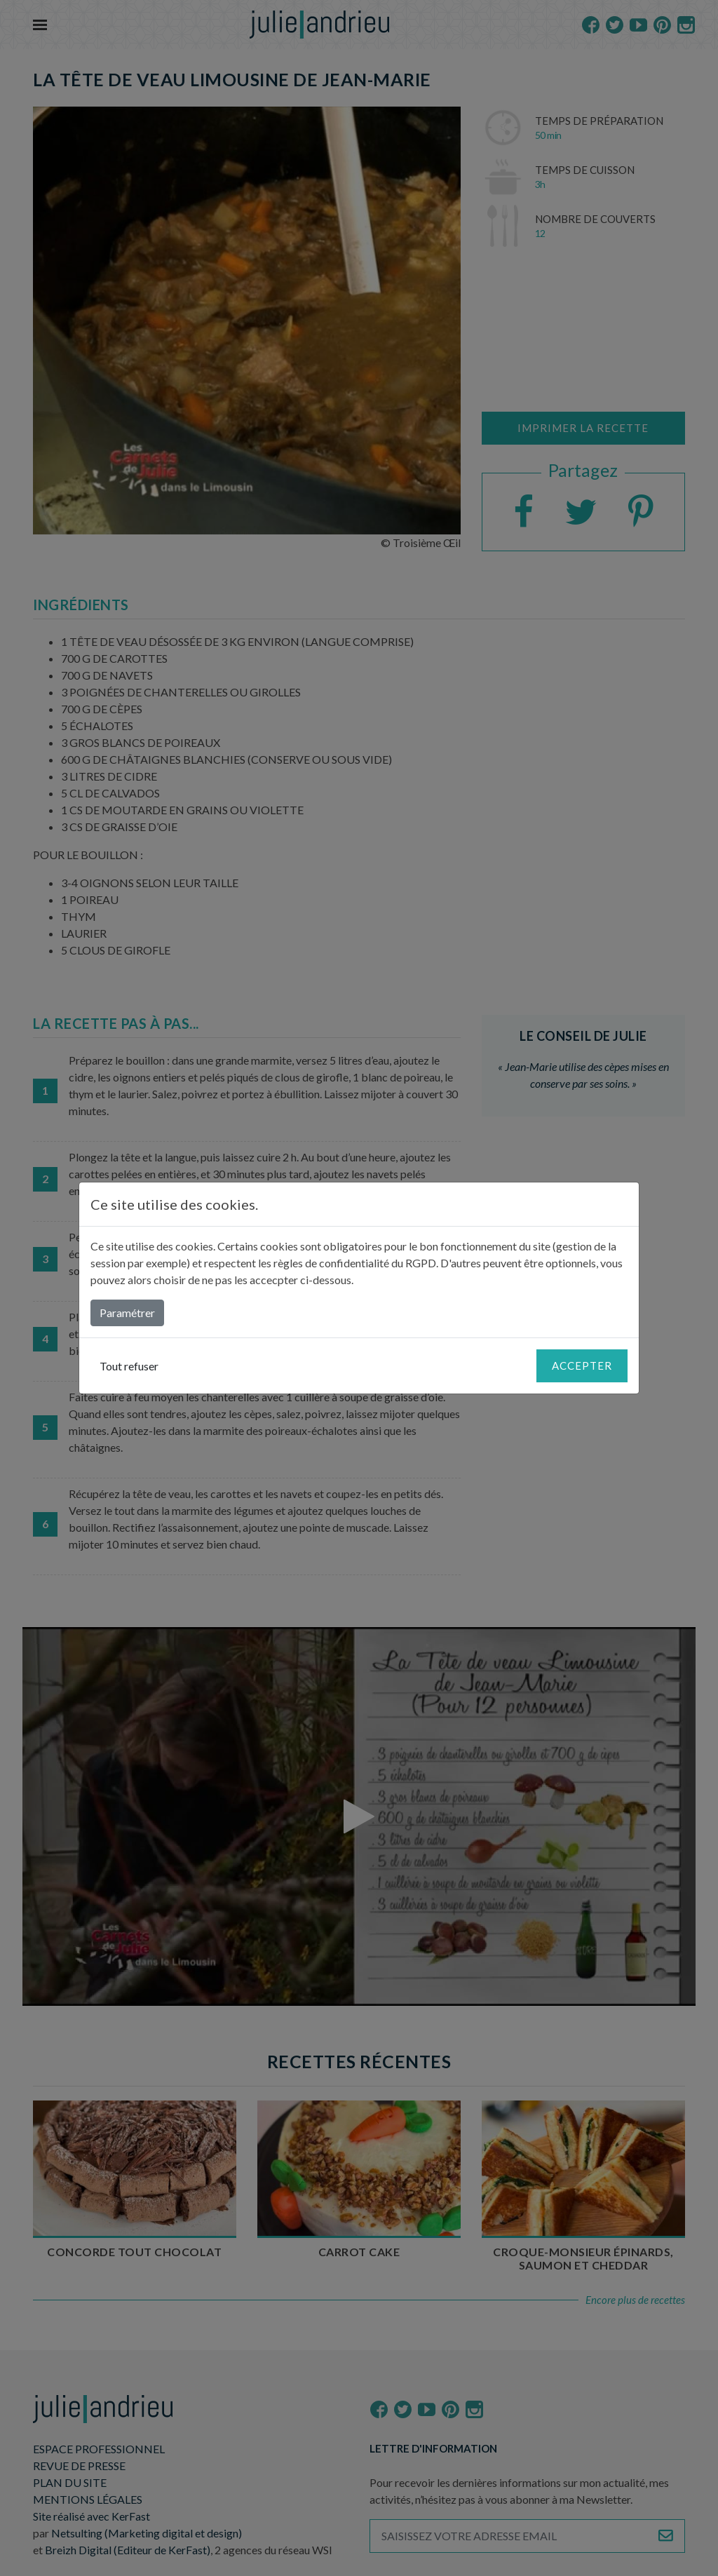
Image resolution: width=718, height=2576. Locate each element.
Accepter (582, 1365)
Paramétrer (127, 1312)
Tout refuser (129, 1366)
